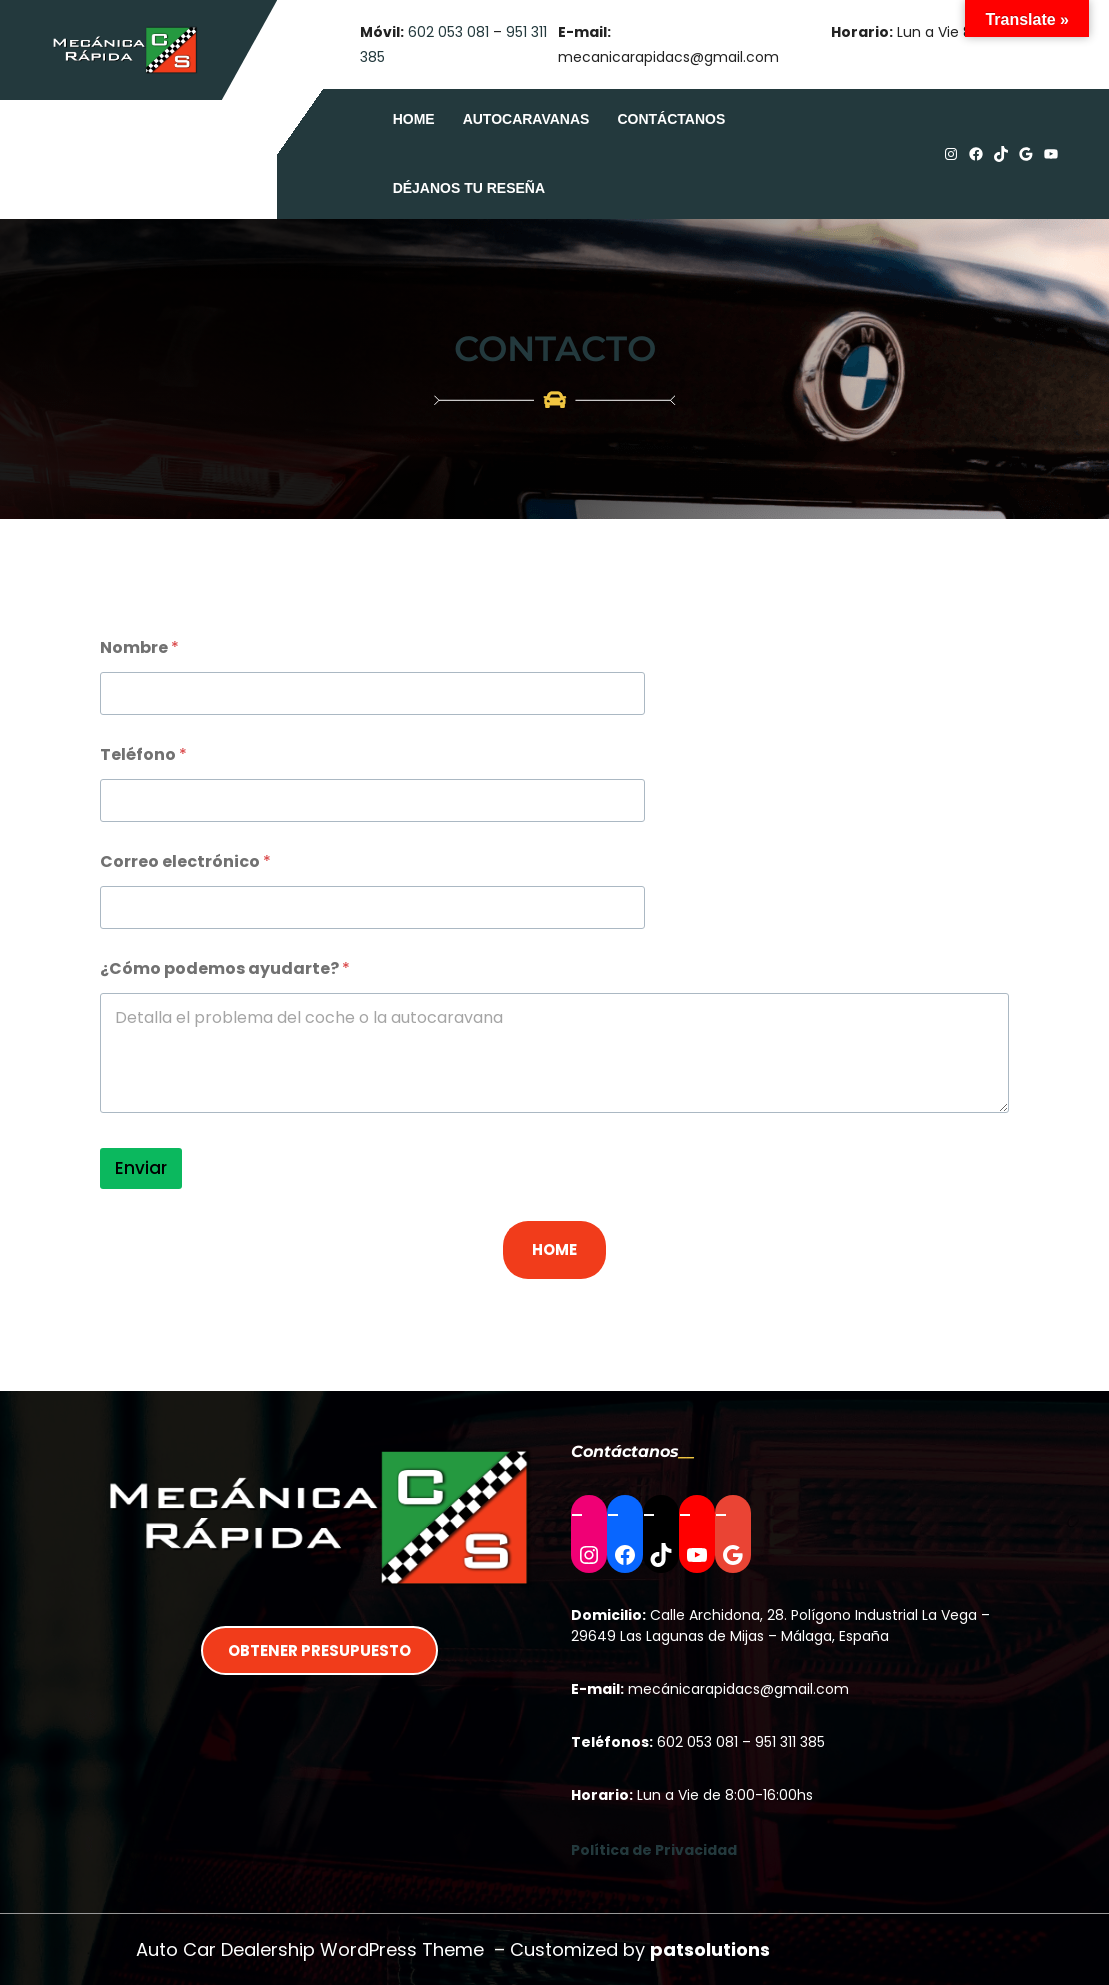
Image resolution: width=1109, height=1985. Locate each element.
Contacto (555, 348)
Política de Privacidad (654, 1850)
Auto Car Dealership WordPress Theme (310, 1949)
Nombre (139, 647)
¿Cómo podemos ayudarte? (225, 968)
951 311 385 (790, 1742)
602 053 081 (448, 32)
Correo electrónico (185, 861)
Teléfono (143, 754)
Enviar (141, 1168)
